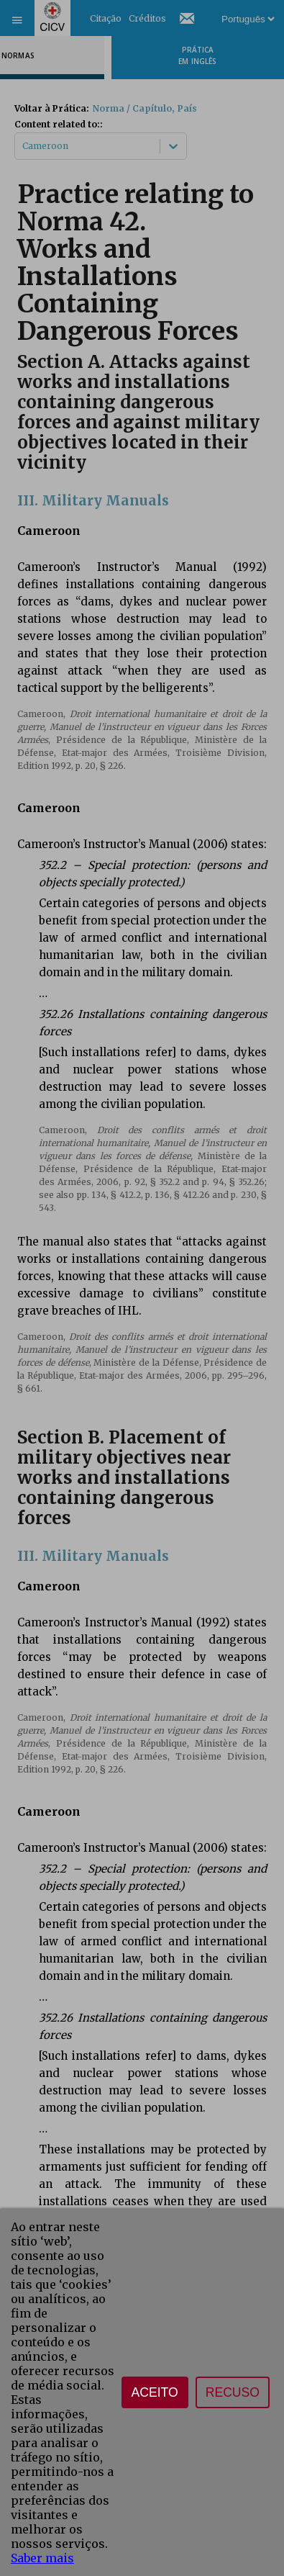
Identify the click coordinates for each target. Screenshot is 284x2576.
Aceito (155, 2392)
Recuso (233, 2392)
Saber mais (42, 2558)
